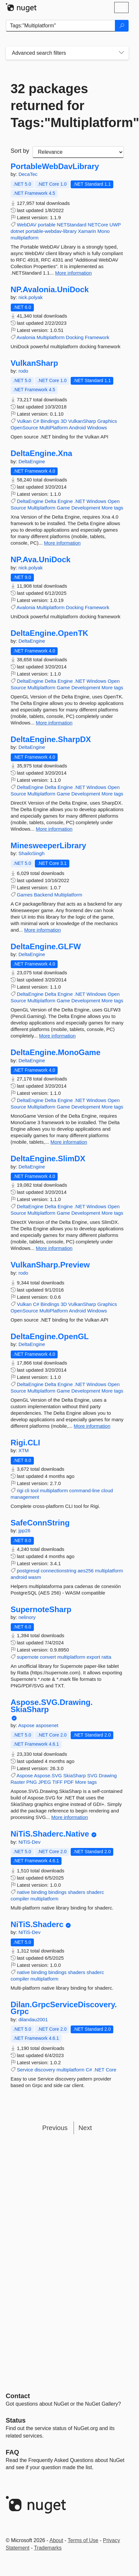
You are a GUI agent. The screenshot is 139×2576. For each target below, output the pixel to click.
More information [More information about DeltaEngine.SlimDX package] (54, 1248)
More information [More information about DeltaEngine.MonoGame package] (68, 1142)
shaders (76, 1892)
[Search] (122, 26)
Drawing (108, 1775)
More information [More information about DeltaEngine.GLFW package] (57, 1035)
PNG (31, 1782)
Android (77, 427)
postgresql (28, 1570)
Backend (43, 894)
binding (39, 1892)
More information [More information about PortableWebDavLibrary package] (73, 273)
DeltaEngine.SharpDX (51, 739)
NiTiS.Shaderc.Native (50, 1834)
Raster (18, 1782)
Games (25, 894)
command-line (84, 1490)
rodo (23, 371)
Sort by (20, 151)
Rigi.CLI (25, 1442)
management (25, 1497)
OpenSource (24, 427)
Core (111, 2069)
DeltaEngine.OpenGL (50, 1336)
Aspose (27, 1725)
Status (16, 2420)
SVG (92, 1775)
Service (25, 2069)
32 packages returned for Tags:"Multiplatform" (67, 105)
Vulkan (24, 421)
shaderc (95, 1892)
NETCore (98, 224)
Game (63, 507)
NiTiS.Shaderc (37, 1924)
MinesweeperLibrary (48, 845)
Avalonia (26, 337)
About (56, 2540)
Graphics (107, 421)
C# (36, 421)
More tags (112, 507)
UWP (115, 224)
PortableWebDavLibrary (55, 166)
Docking (74, 337)
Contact (18, 2395)
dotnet (17, 231)
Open (114, 501)
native (23, 1892)
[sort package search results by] (78, 152)
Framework (97, 337)
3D (64, 421)
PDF (69, 1782)
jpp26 (25, 1530)
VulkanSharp (34, 363)
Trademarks (48, 2548)
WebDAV (26, 224)
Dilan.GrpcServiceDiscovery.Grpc (64, 2008)
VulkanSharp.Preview (50, 1264)
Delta (50, 501)
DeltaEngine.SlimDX (48, 1158)
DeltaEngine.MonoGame (56, 1052)
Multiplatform (50, 337)
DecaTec (28, 174)
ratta (106, 1657)
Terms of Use (83, 2540)
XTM (24, 1450)
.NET (79, 501)
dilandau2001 (33, 2019)
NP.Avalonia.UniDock (50, 289)
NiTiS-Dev (30, 1842)
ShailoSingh (32, 853)
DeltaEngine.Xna (41, 453)
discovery (45, 2069)
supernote (28, 1657)
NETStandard (72, 224)
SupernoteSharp (41, 1609)
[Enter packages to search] (60, 26)
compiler (20, 1898)
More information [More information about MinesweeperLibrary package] (42, 930)
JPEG (44, 1782)
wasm (34, 1577)
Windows (97, 427)
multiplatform (25, 237)
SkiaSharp (74, 1775)
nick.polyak (31, 297)
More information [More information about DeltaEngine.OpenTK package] (54, 722)
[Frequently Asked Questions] (12, 2452)
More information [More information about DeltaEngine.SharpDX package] (54, 829)
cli (27, 1490)
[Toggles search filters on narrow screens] (121, 53)
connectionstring (58, 1570)
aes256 (85, 1570)
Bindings (50, 421)
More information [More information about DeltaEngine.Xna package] (62, 543)
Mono (103, 231)
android (19, 1577)
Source (18, 507)
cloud (107, 1490)
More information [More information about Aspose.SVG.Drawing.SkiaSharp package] (69, 1817)
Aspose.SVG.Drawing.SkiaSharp (52, 1706)
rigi (20, 1490)
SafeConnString (40, 1522)
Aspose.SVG (48, 1775)
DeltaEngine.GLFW (46, 946)
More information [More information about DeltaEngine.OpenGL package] (92, 1426)
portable (46, 224)
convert (48, 1657)
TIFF (57, 1782)
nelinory (27, 1617)
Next (85, 2127)
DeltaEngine (32, 461)
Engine (65, 501)
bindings (57, 1892)
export (93, 1657)
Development (85, 507)
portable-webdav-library (50, 231)
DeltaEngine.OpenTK (50, 633)
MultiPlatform (53, 427)
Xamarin (87, 231)
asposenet (47, 1725)
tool (34, 1490)
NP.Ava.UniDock (41, 559)
